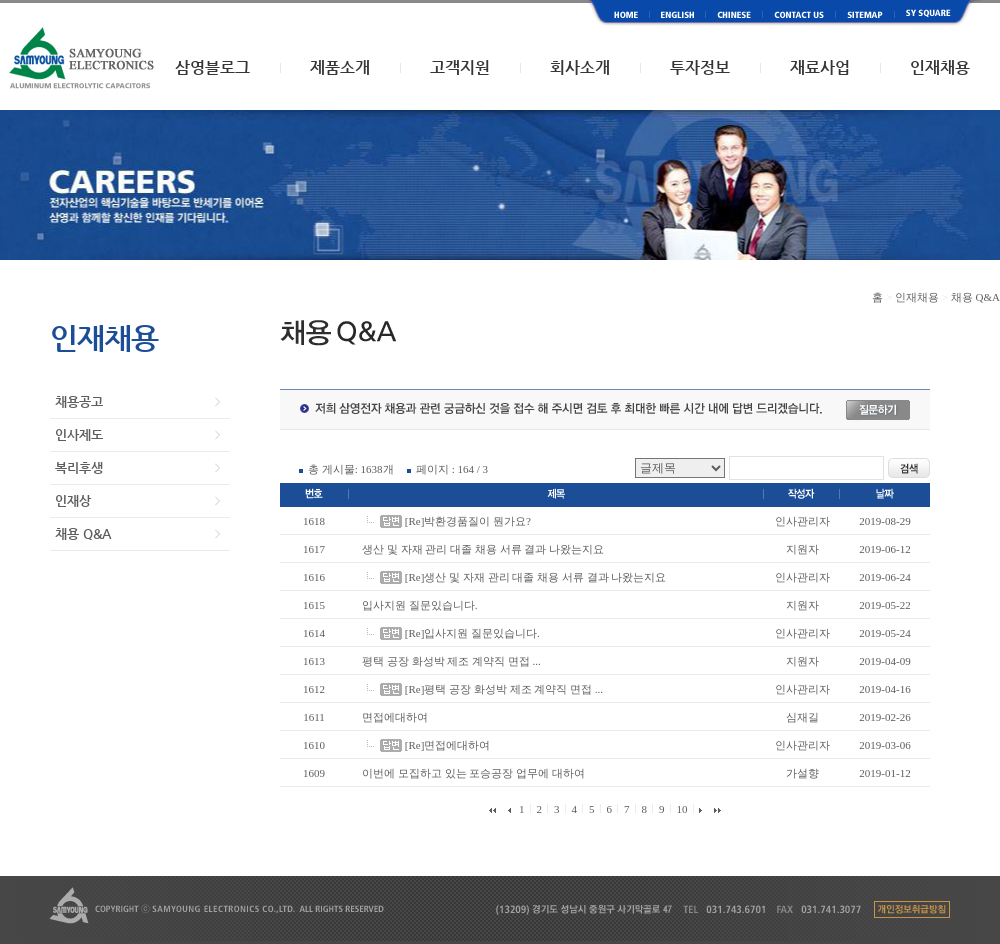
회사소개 (580, 67)
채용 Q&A (83, 533)
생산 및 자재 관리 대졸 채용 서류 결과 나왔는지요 (483, 549)
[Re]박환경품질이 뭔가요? (468, 521)
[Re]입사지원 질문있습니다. (472, 633)
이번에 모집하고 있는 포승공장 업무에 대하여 (473, 773)
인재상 (73, 500)
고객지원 (460, 67)
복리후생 (79, 467)
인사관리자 (802, 521)
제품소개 (340, 67)
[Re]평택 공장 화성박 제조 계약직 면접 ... (504, 689)
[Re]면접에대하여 (448, 745)
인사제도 (79, 434)
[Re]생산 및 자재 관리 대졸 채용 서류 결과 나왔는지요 (536, 577)
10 (681, 809)
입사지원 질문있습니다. (420, 605)
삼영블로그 (212, 67)
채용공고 (79, 401)
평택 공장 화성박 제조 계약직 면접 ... (451, 661)
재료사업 (820, 67)
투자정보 (700, 67)
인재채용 (940, 67)
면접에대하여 (395, 717)
